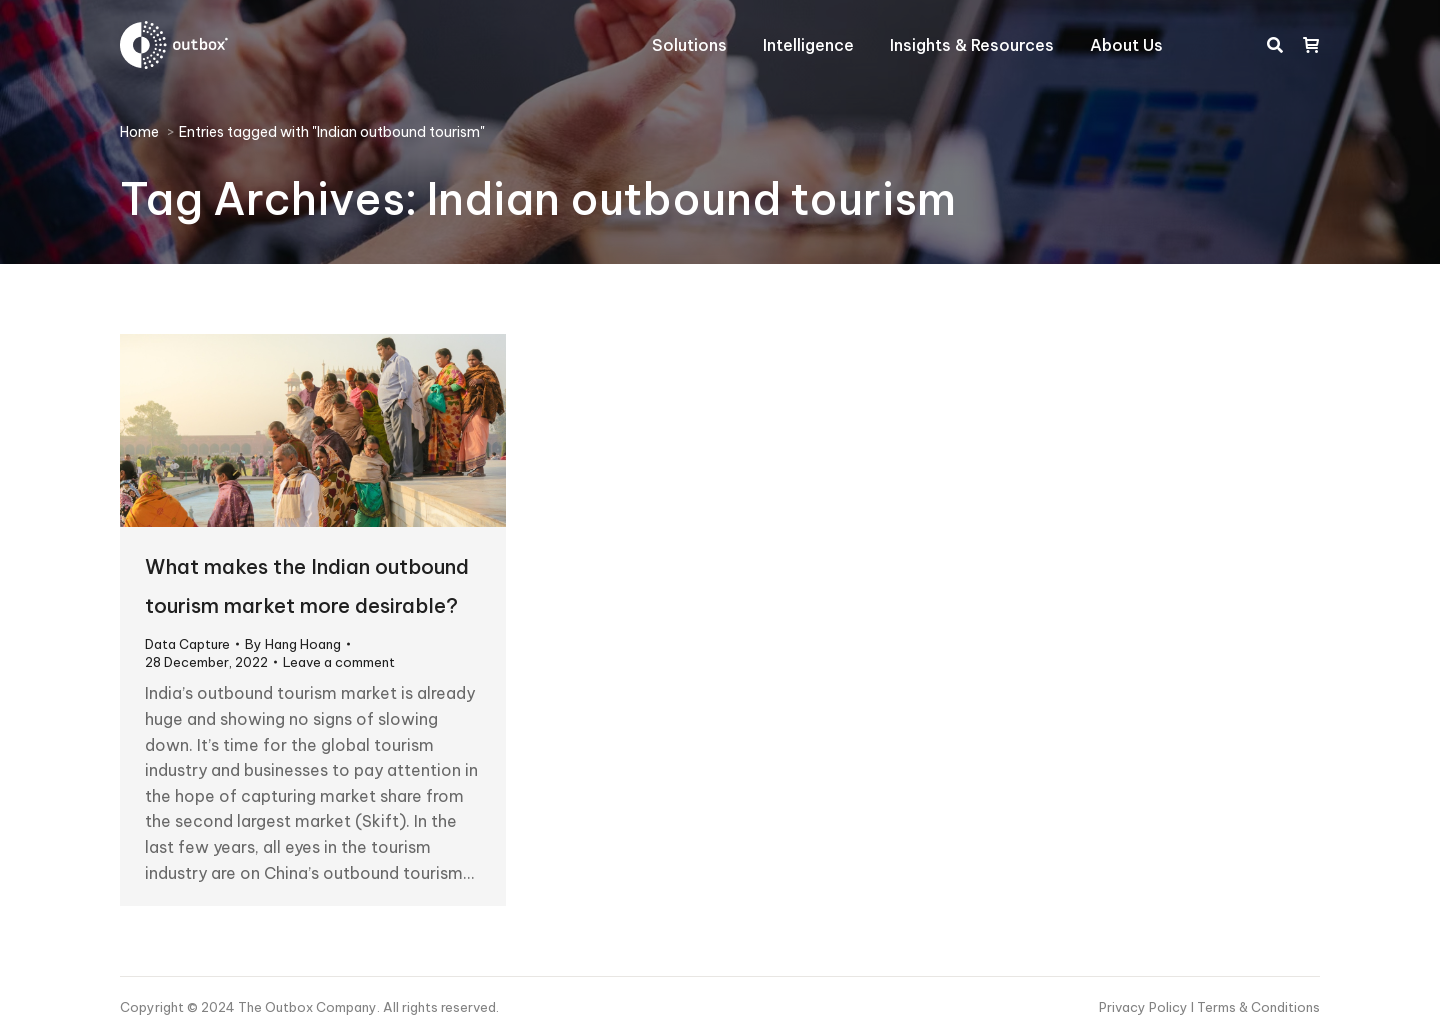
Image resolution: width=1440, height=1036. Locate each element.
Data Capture (187, 644)
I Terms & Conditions (1255, 1007)
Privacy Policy (1145, 1007)
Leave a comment (339, 662)
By (293, 644)
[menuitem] (689, 45)
